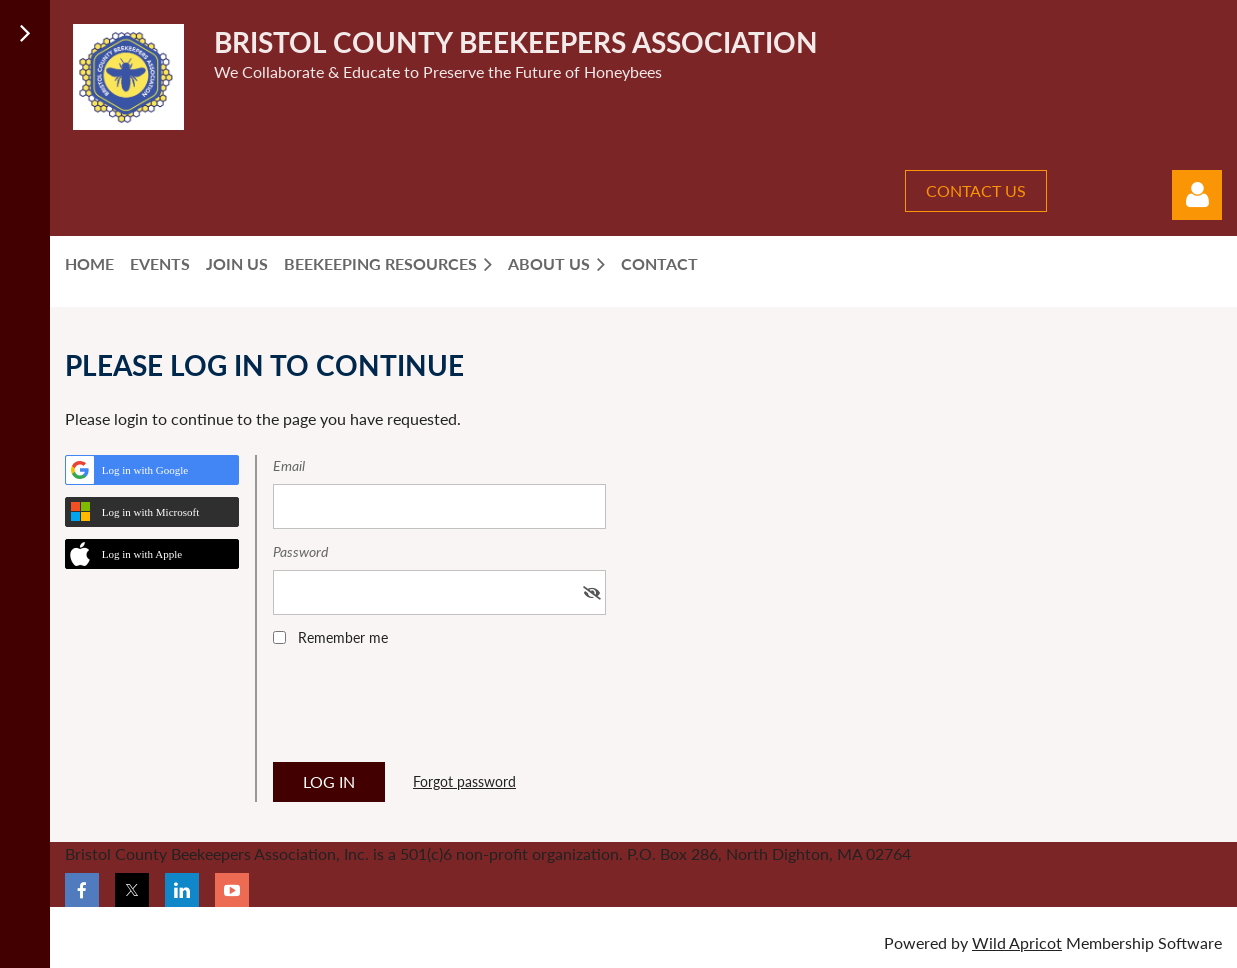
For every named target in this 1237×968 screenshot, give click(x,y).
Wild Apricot (1017, 942)
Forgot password (464, 781)
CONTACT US (976, 190)
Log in (1197, 195)
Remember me (343, 637)
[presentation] (425, 711)
